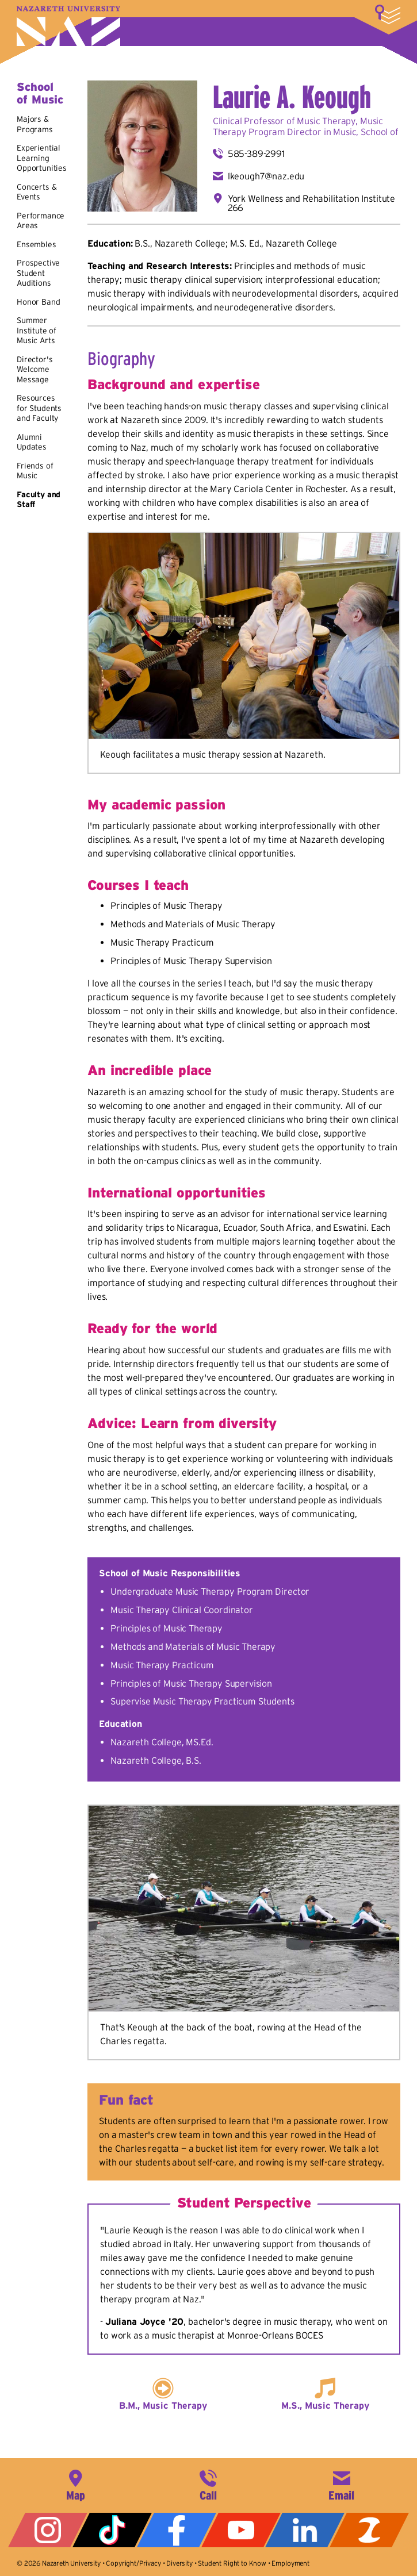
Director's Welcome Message (34, 369)
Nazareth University (68, 26)
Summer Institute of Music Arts (36, 330)
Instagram (47, 2530)
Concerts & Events (36, 192)
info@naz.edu (341, 2484)
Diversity (179, 2563)
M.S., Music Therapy (325, 2405)
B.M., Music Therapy (163, 2405)
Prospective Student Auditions (38, 272)
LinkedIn (304, 2530)
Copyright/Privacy (133, 2563)
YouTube (241, 2530)
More (387, 14)
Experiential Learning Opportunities (42, 157)
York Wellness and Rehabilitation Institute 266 (311, 203)
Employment (290, 2563)
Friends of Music (35, 471)
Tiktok (112, 2530)
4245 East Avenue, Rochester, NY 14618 (75, 2484)
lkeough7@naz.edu (266, 176)
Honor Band (38, 301)
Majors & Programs (35, 124)
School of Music (40, 93)
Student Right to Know (232, 2563)
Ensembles (36, 244)
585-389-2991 (256, 153)
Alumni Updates (32, 442)
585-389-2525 (208, 2484)
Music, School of (365, 131)
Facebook (176, 2530)
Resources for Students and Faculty (39, 408)
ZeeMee (369, 2530)
